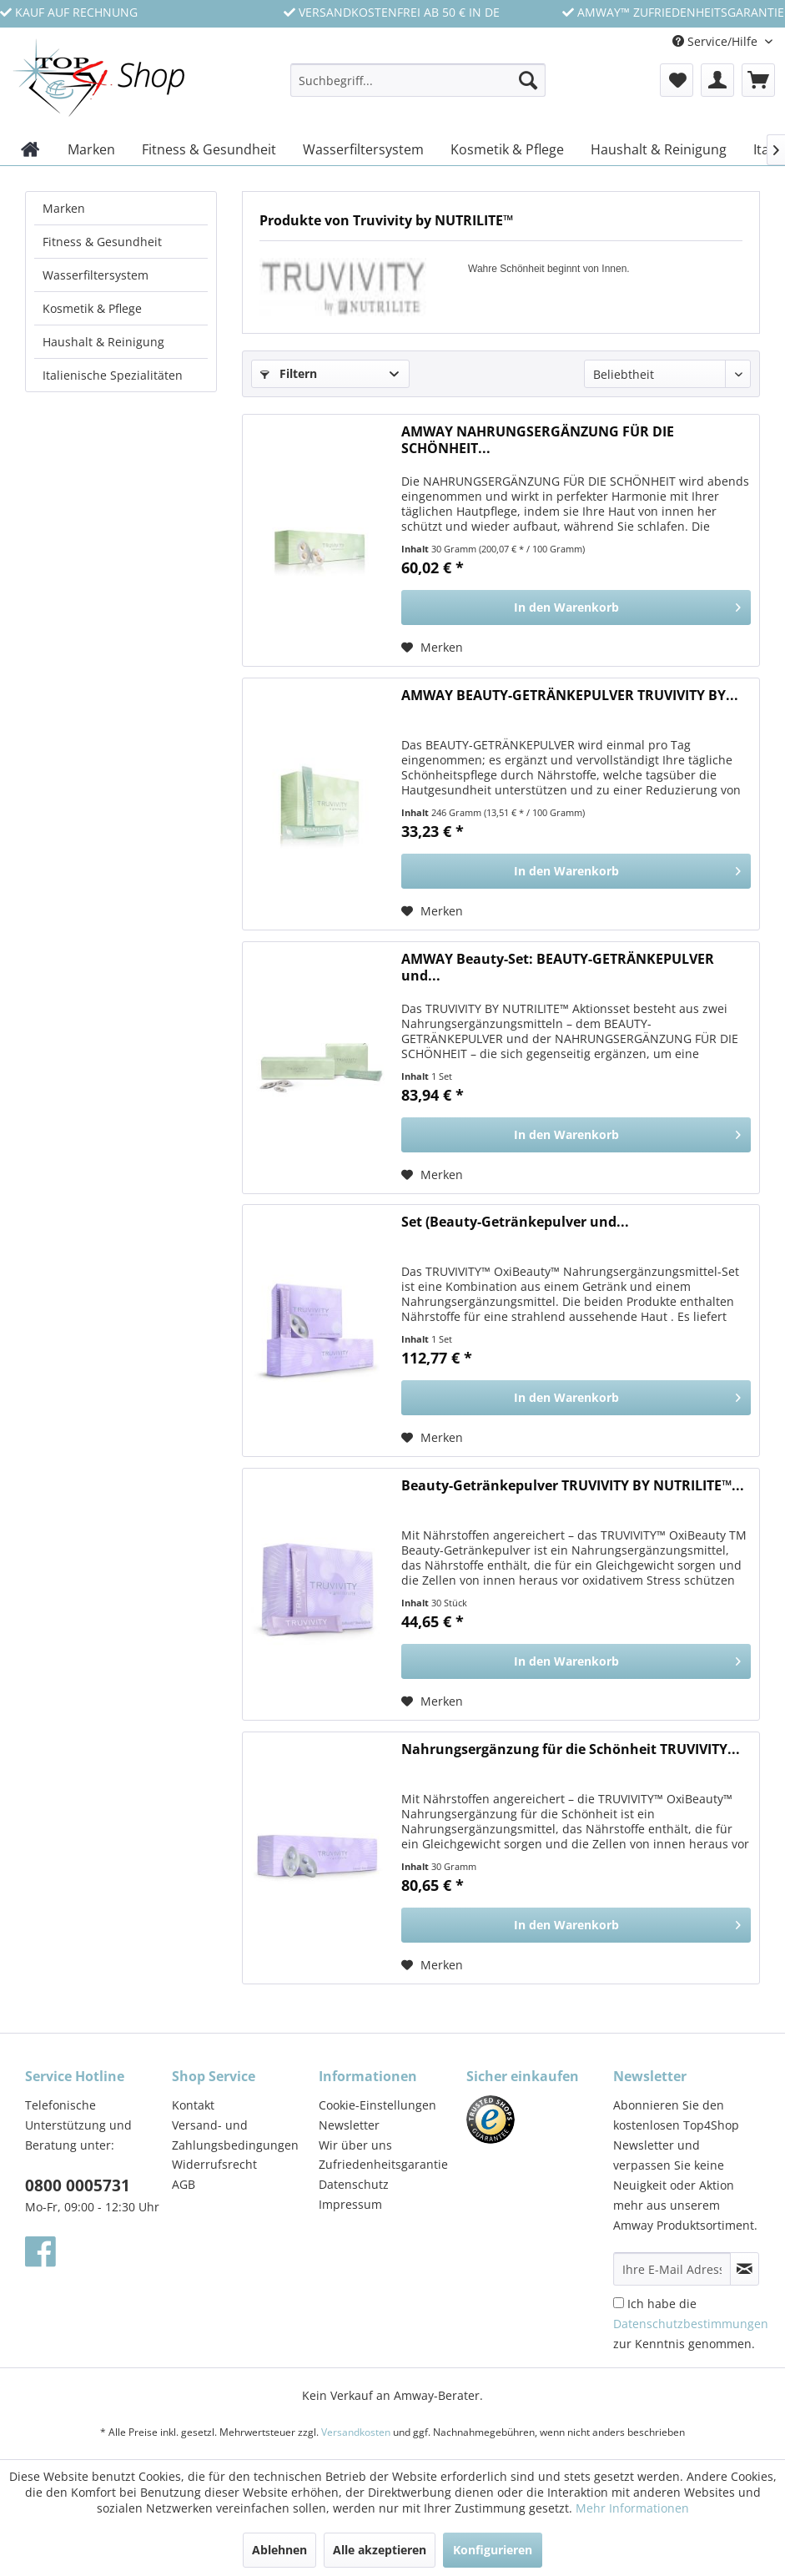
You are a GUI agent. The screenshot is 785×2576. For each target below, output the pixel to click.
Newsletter (349, 2125)
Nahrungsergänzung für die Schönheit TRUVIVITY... (570, 1749)
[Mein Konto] (717, 80)
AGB (183, 2184)
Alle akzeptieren (379, 2550)
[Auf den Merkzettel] (432, 648)
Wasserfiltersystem (95, 275)
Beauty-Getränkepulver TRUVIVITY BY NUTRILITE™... (572, 1486)
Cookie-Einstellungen (377, 2105)
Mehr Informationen (632, 2508)
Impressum (350, 2204)
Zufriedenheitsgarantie (383, 2164)
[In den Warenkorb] (576, 607)
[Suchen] (528, 80)
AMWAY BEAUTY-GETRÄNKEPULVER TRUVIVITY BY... (569, 695)
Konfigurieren (492, 2550)
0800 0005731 (77, 2185)
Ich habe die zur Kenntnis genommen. (690, 2324)
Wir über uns (355, 2145)
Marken (64, 208)
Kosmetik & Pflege (92, 308)
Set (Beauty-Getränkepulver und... (515, 1222)
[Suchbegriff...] (418, 80)
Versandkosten (355, 2432)
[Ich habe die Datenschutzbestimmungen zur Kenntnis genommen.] (618, 2302)
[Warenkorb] (758, 80)
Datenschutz (354, 2184)
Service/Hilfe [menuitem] (716, 41)
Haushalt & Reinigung (103, 342)
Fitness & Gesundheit (102, 242)
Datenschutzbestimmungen (690, 2324)
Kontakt (193, 2105)
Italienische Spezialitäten (113, 375)
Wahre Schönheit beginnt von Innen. (549, 269)
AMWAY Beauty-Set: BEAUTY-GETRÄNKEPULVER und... (557, 967)
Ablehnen (279, 2550)
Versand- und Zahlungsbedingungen (235, 2135)
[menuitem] (418, 88)
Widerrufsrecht (214, 2164)
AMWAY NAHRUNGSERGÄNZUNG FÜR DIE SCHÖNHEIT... (537, 440)
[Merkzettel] (676, 80)
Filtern (288, 373)
